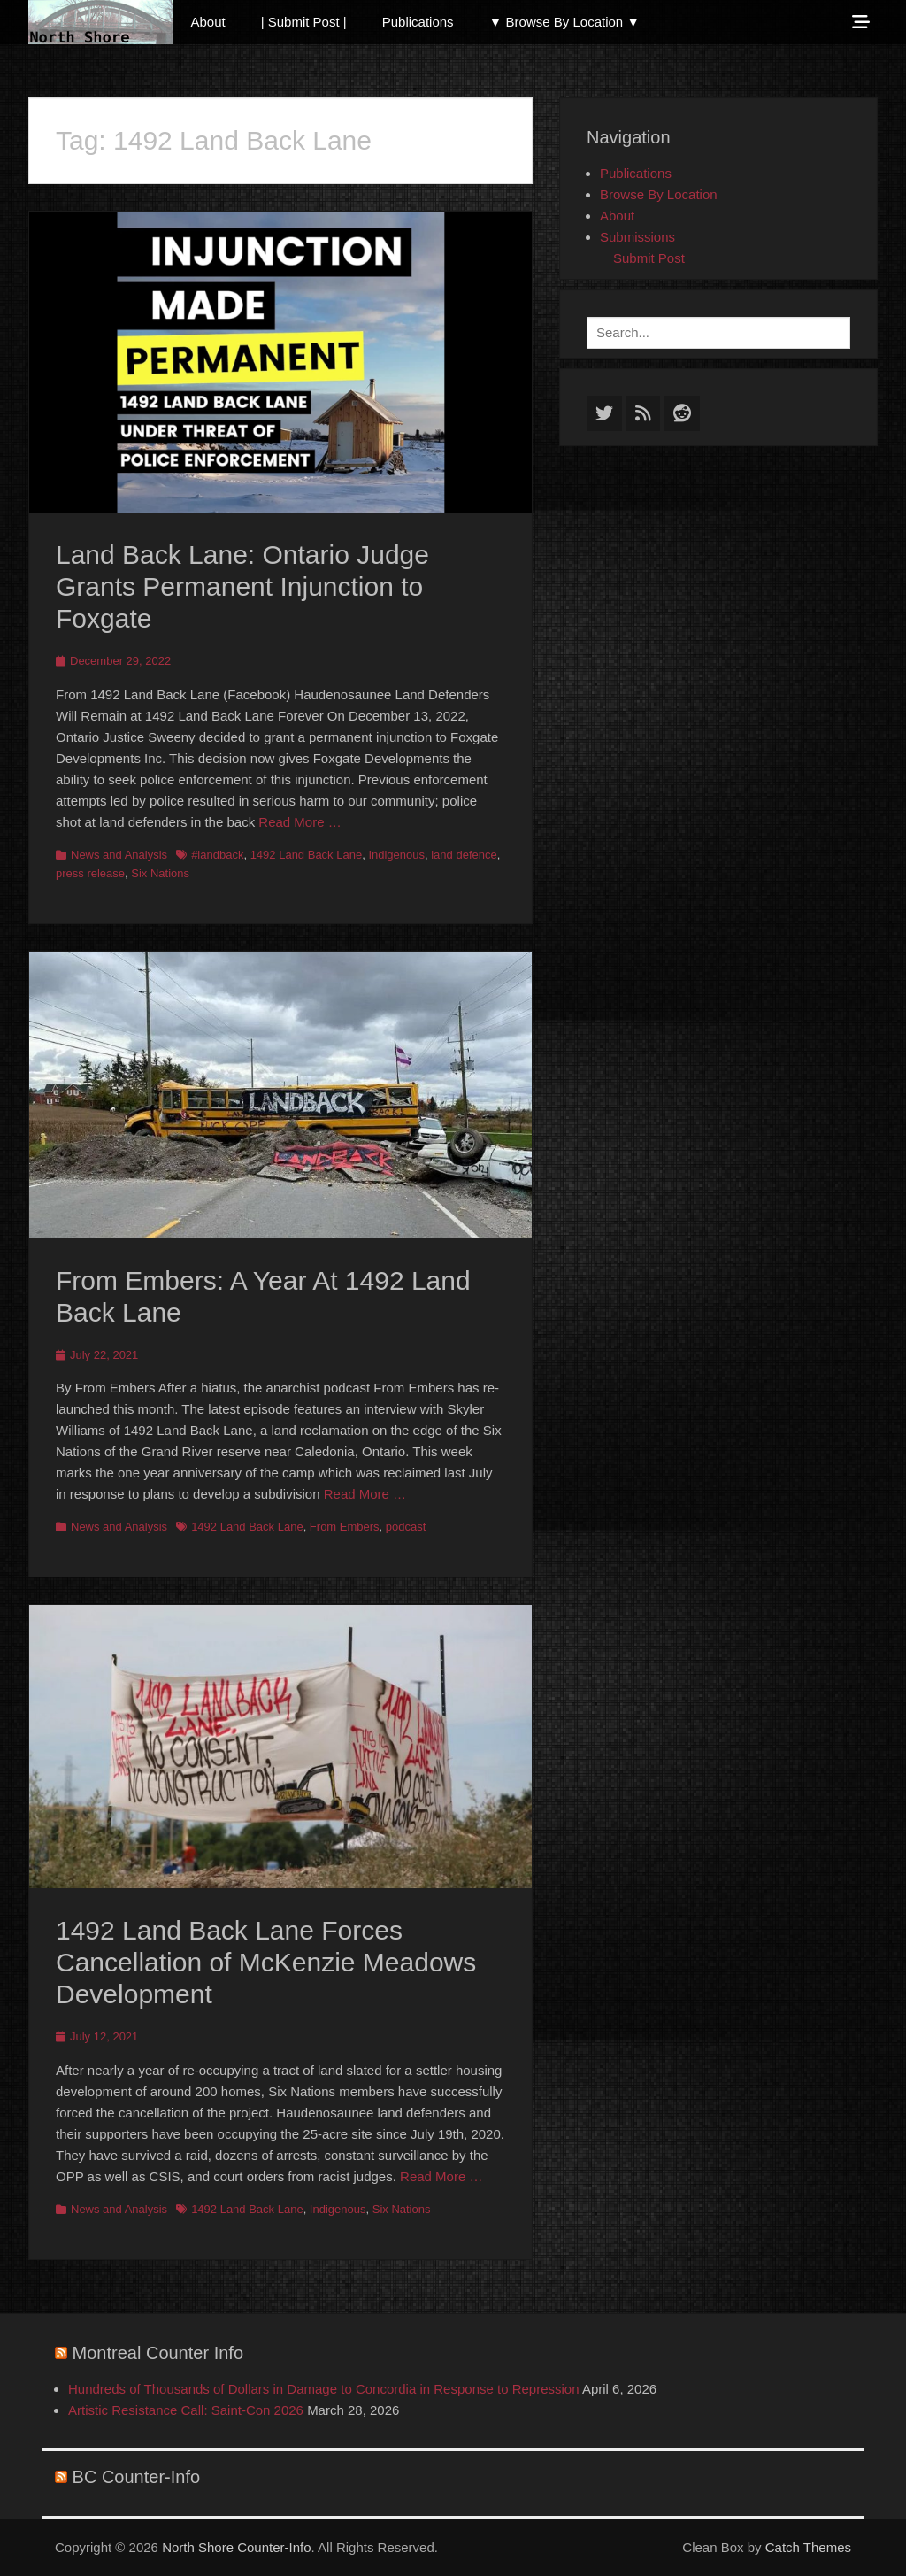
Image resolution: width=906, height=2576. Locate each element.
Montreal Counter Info (158, 2353)
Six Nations (160, 873)
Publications (418, 21)
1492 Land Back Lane (306, 854)
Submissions (637, 236)
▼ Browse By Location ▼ (565, 21)
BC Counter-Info (137, 2477)
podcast (406, 1526)
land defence (463, 854)
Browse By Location (659, 194)
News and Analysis (119, 854)
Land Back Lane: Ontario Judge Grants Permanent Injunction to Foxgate (242, 586)
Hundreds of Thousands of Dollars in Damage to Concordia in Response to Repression (324, 2388)
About (208, 21)
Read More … (299, 821)
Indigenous (396, 854)
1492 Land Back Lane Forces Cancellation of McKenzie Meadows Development (266, 1962)
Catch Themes (808, 2547)
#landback (217, 854)
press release (90, 873)
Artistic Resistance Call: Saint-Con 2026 (185, 2410)
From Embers (345, 1526)
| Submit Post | (304, 21)
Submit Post (649, 258)
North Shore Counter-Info (236, 2547)
